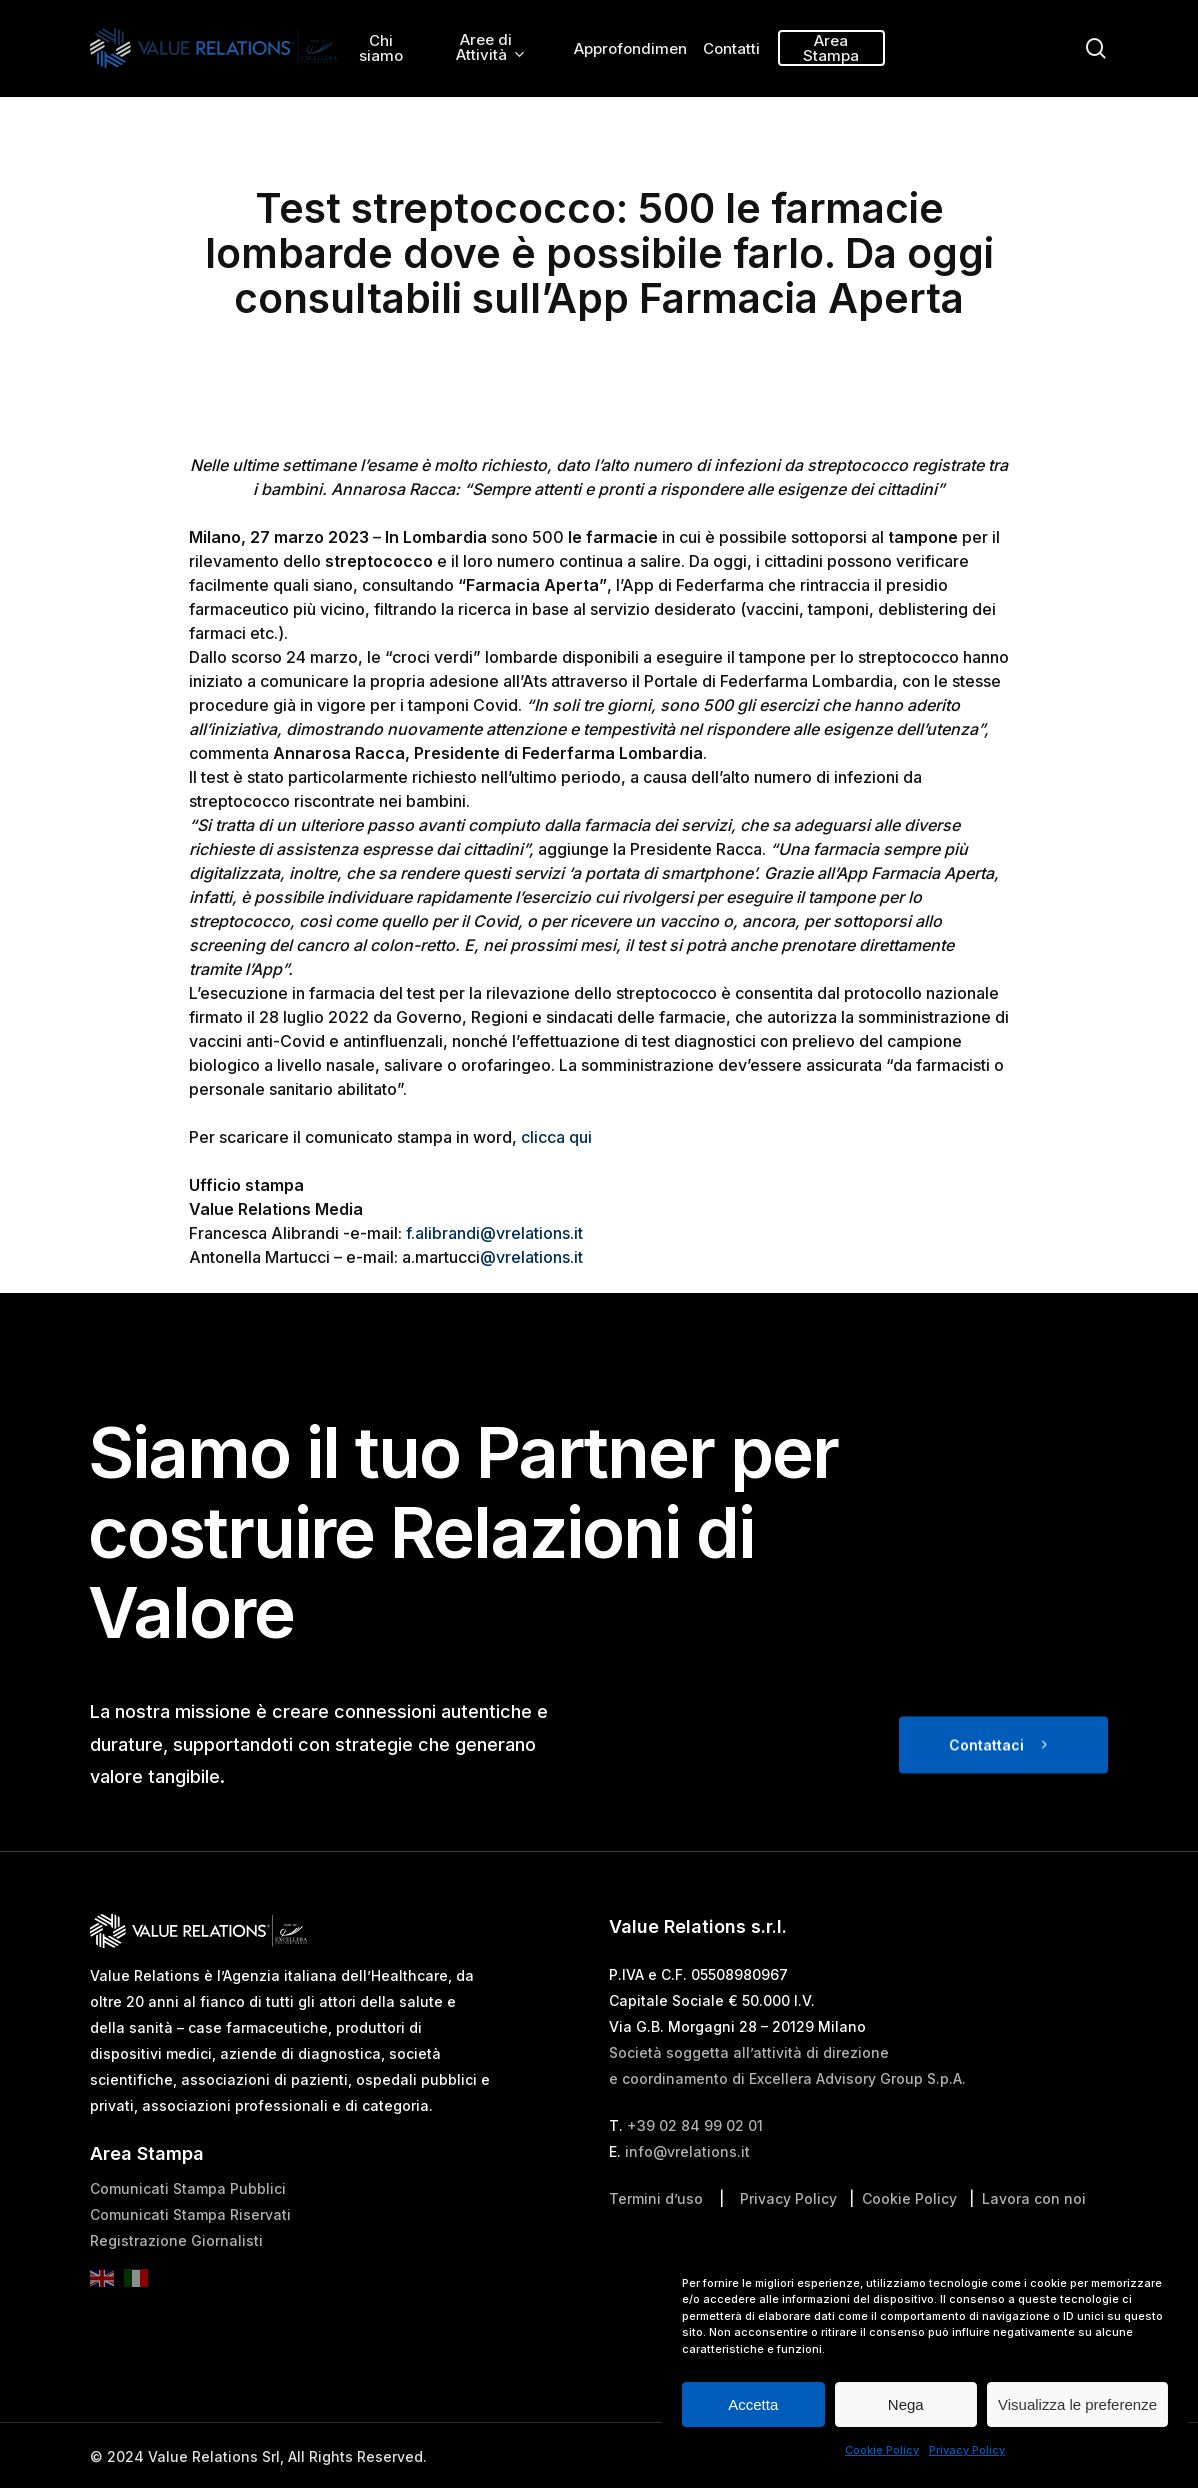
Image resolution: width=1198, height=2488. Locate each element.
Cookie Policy (882, 2450)
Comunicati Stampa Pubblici (188, 2228)
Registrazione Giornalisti (176, 2280)
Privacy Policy (967, 2450)
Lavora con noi (1034, 2238)
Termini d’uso (656, 2238)
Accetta (753, 2404)
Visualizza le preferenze (1077, 2404)
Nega (906, 2404)
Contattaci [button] (986, 1783)
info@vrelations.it (687, 2191)
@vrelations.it (531, 1257)
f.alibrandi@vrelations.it (494, 1233)
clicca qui (556, 1137)
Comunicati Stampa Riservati (190, 2254)
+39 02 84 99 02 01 (695, 2165)
